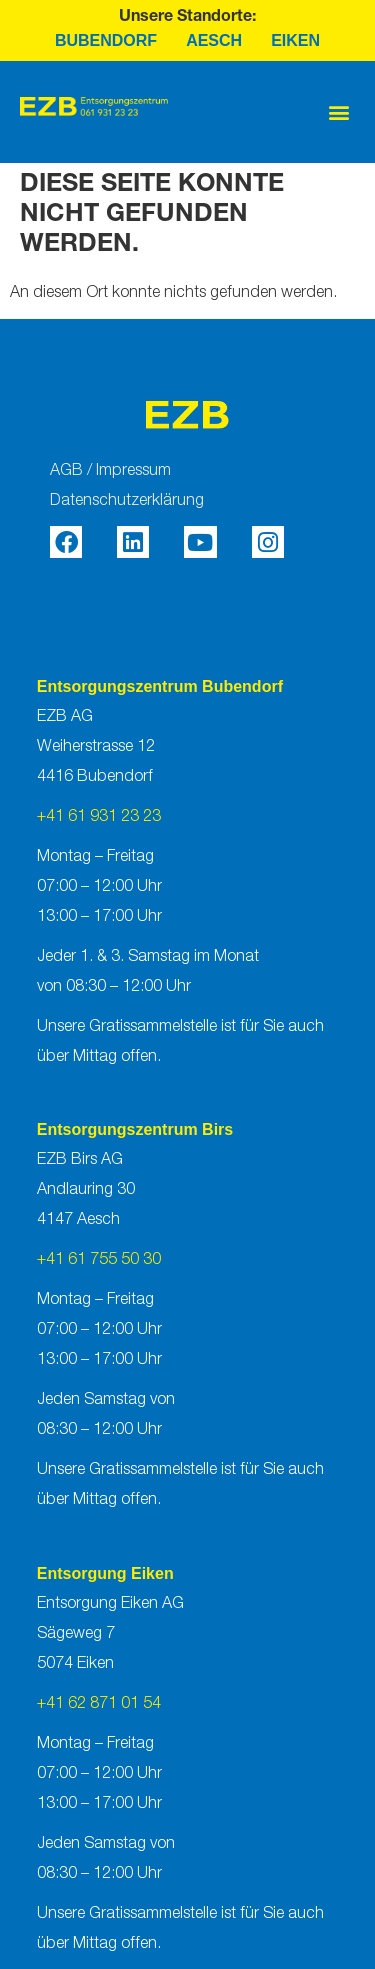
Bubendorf (106, 40)
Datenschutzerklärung (127, 501)
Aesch (214, 40)
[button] (338, 112)
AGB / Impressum (110, 471)
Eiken (295, 40)
